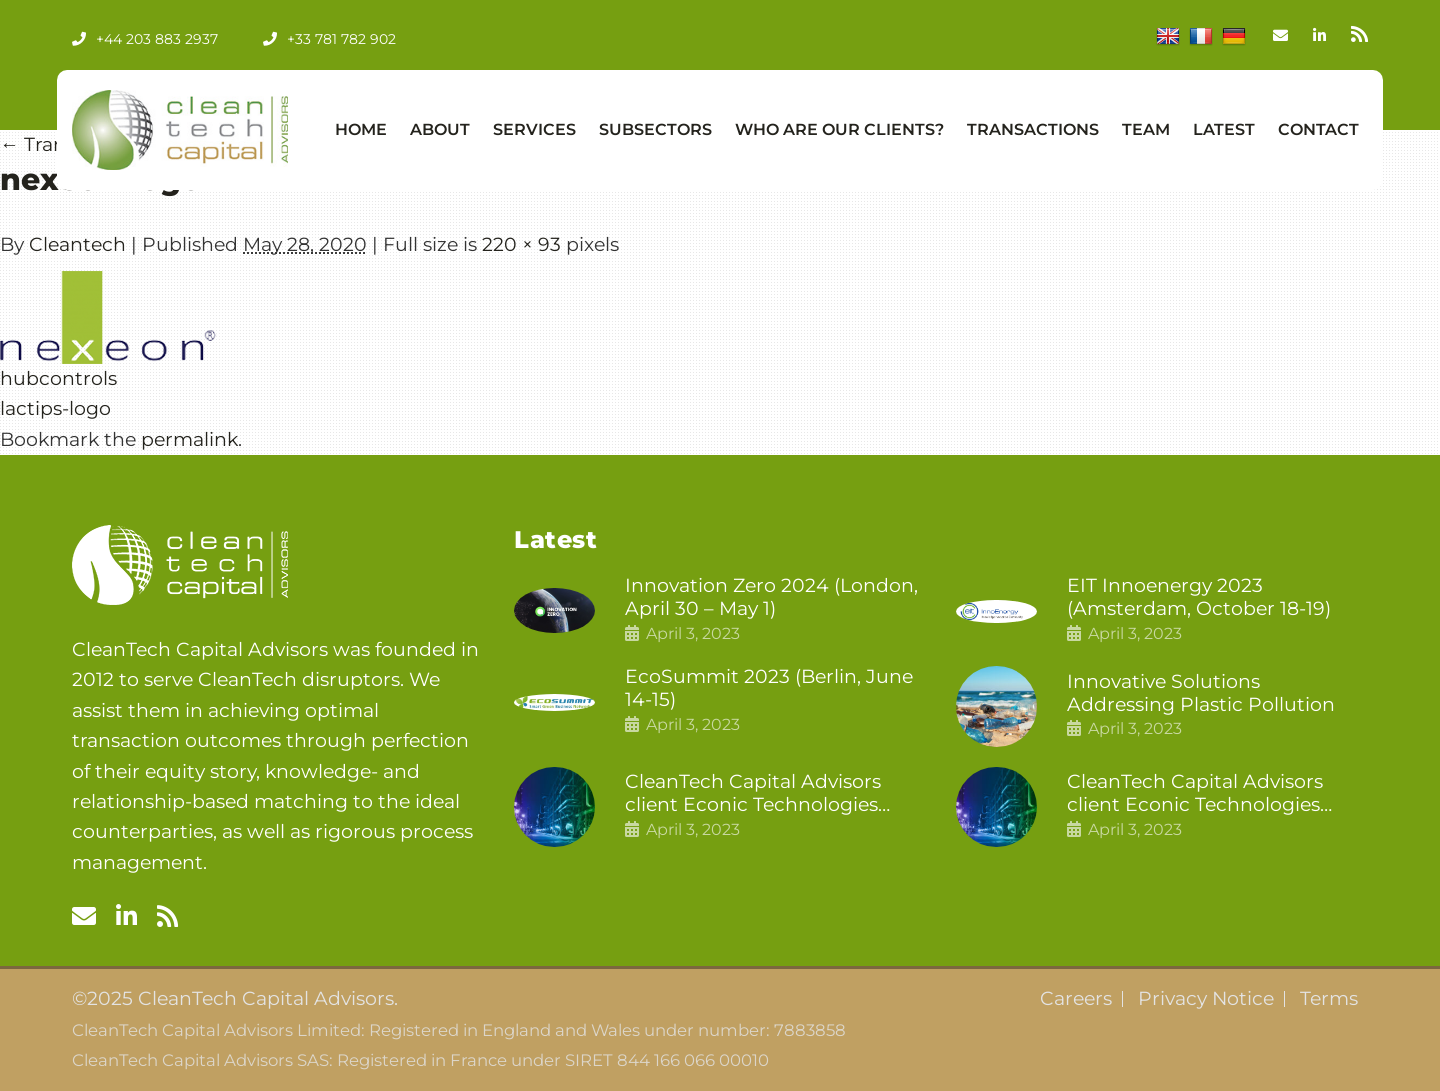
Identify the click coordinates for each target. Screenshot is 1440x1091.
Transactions (1033, 129)
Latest (1224, 129)
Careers (1076, 999)
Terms (1329, 999)
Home (361, 129)
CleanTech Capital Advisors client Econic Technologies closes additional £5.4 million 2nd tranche (761, 794)
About (440, 129)
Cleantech (77, 244)
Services (534, 129)
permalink (189, 439)
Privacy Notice (1206, 999)
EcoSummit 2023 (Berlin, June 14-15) (769, 688)
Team (1146, 129)
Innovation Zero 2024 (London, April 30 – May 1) (771, 597)
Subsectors (655, 129)
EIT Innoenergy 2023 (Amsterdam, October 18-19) (1199, 597)
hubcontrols (58, 378)
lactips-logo (55, 408)
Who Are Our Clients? (839, 129)
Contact (1318, 129)
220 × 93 (521, 244)
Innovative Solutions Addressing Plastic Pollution (1201, 693)
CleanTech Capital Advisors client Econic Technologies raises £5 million (1195, 794)
